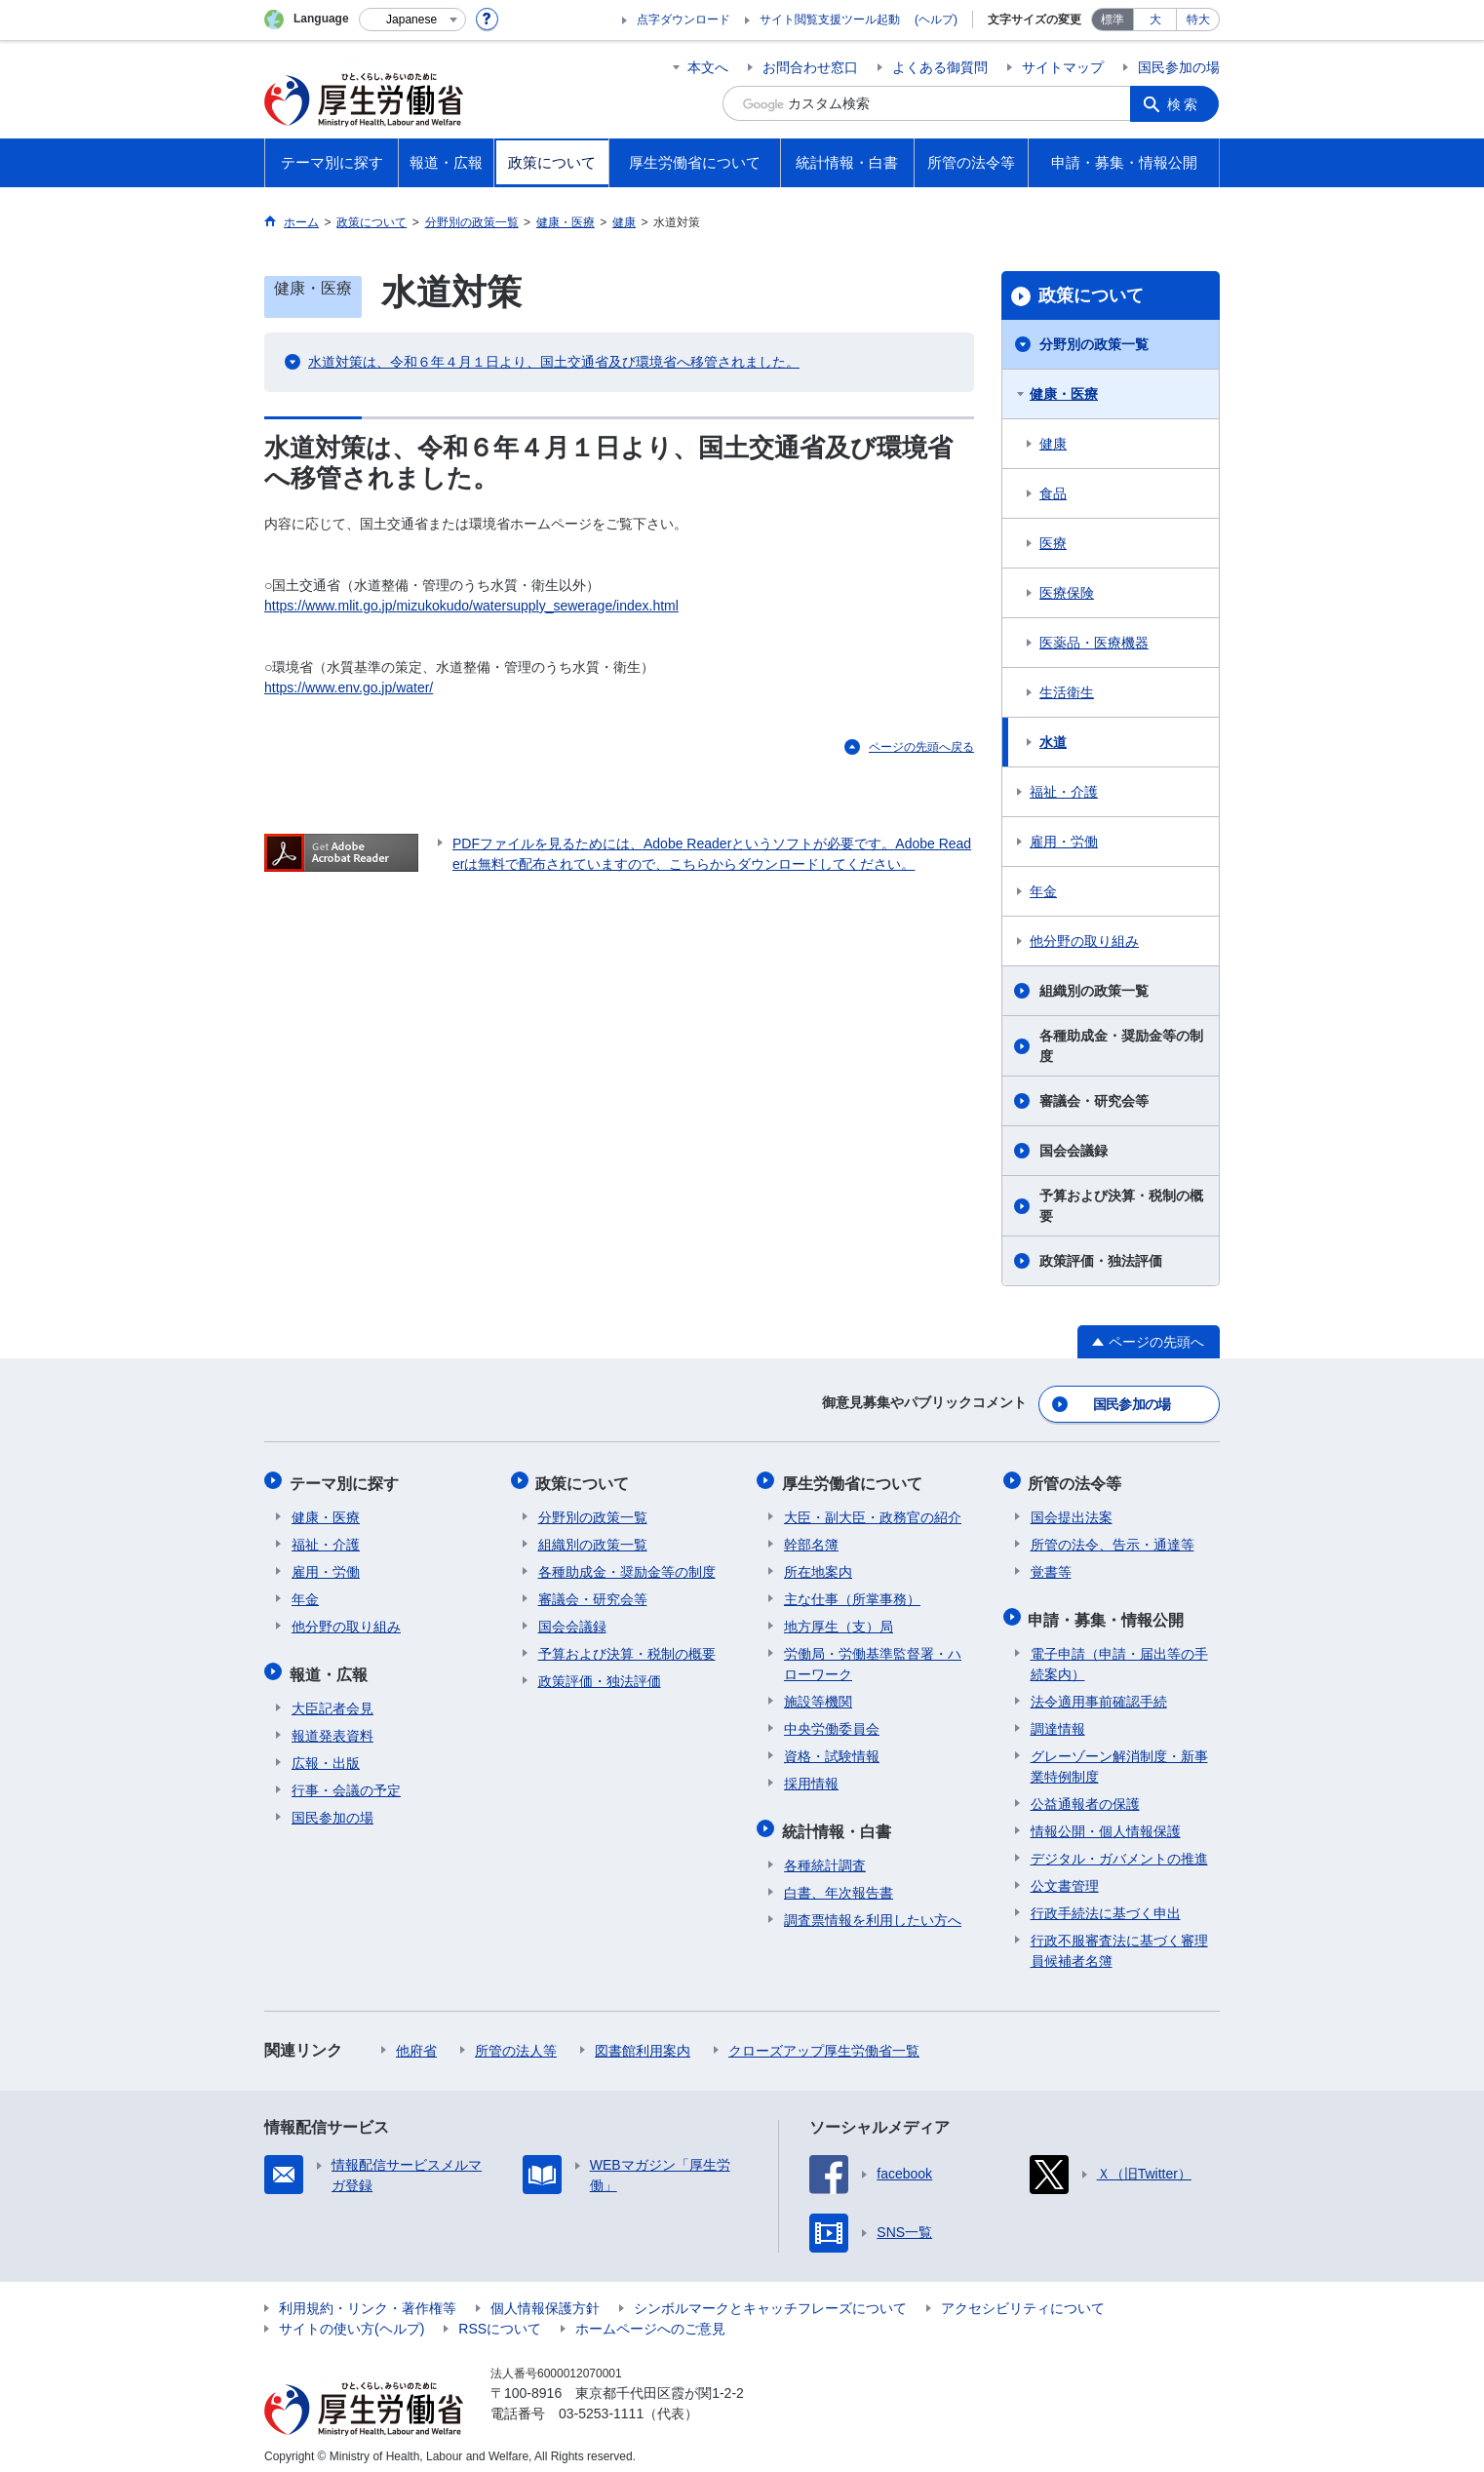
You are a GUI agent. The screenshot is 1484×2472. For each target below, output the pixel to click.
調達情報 (1058, 1719)
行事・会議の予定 (346, 1780)
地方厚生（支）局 (838, 1620)
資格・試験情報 (831, 1750)
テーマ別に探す (346, 1479)
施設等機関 (818, 1696)
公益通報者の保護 (1085, 1794)
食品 (1053, 493)
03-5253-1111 (601, 2404)
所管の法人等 (516, 2041)
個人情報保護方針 (545, 2298)
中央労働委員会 (831, 1723)
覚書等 (1051, 1566)
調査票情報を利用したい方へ (872, 1910)
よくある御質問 (940, 67)
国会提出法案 (1072, 1511)
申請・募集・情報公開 (1109, 1611)
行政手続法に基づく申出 (1106, 1903)
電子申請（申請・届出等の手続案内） (1119, 1654)
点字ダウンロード (683, 19)
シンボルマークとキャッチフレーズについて (770, 2298)
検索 (1184, 103)
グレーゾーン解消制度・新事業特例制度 (1119, 1757)
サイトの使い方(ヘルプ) (351, 2319)
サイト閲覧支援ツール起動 (830, 19)
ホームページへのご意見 (650, 2319)
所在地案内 (818, 1566)
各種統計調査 (825, 1856)
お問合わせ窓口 (810, 67)
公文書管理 (1065, 1876)
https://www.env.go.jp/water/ (348, 687)
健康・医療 (1064, 394)
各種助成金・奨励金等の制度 (1121, 1046)
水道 (1053, 742)
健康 (1053, 443)
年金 (1043, 891)
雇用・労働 (1064, 841)
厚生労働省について (854, 1479)
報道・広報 (331, 1666)
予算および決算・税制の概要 (1121, 1206)
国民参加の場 (1179, 67)
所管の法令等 (1077, 1479)
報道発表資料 (332, 1726)
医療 (1053, 543)
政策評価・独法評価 (1100, 1261)
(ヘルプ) (936, 19)
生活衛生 (1066, 692)
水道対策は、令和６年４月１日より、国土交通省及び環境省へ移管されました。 (554, 362)
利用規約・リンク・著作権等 (367, 2298)
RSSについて (499, 2319)
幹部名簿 (811, 1539)
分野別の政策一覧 (1094, 344)
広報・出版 (326, 1753)
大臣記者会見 (332, 1699)
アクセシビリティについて (1023, 2298)
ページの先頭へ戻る (921, 747)
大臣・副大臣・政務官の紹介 (872, 1511)
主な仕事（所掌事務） (852, 1593)
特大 (1198, 19)
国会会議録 (1073, 1150)
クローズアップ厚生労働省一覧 (823, 2041)
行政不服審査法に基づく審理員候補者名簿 (1119, 1941)
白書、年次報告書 (838, 1883)
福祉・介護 (1064, 792)
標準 (1112, 19)
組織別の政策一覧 (1094, 991)
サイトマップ (1063, 67)
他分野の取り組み (1084, 941)
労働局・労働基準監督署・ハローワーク (872, 1658)
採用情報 (811, 1777)
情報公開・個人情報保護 (1106, 1821)
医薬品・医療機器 (1094, 642)
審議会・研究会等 (1094, 1101)
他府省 (416, 2041)
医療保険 (1066, 593)
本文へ (707, 67)
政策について (1091, 295)
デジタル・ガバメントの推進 (1119, 1849)
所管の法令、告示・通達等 (1112, 1539)
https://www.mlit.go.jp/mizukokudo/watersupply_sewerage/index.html (471, 605)
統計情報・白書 (838, 1823)
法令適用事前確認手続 (1099, 1692)
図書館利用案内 (642, 2041)
